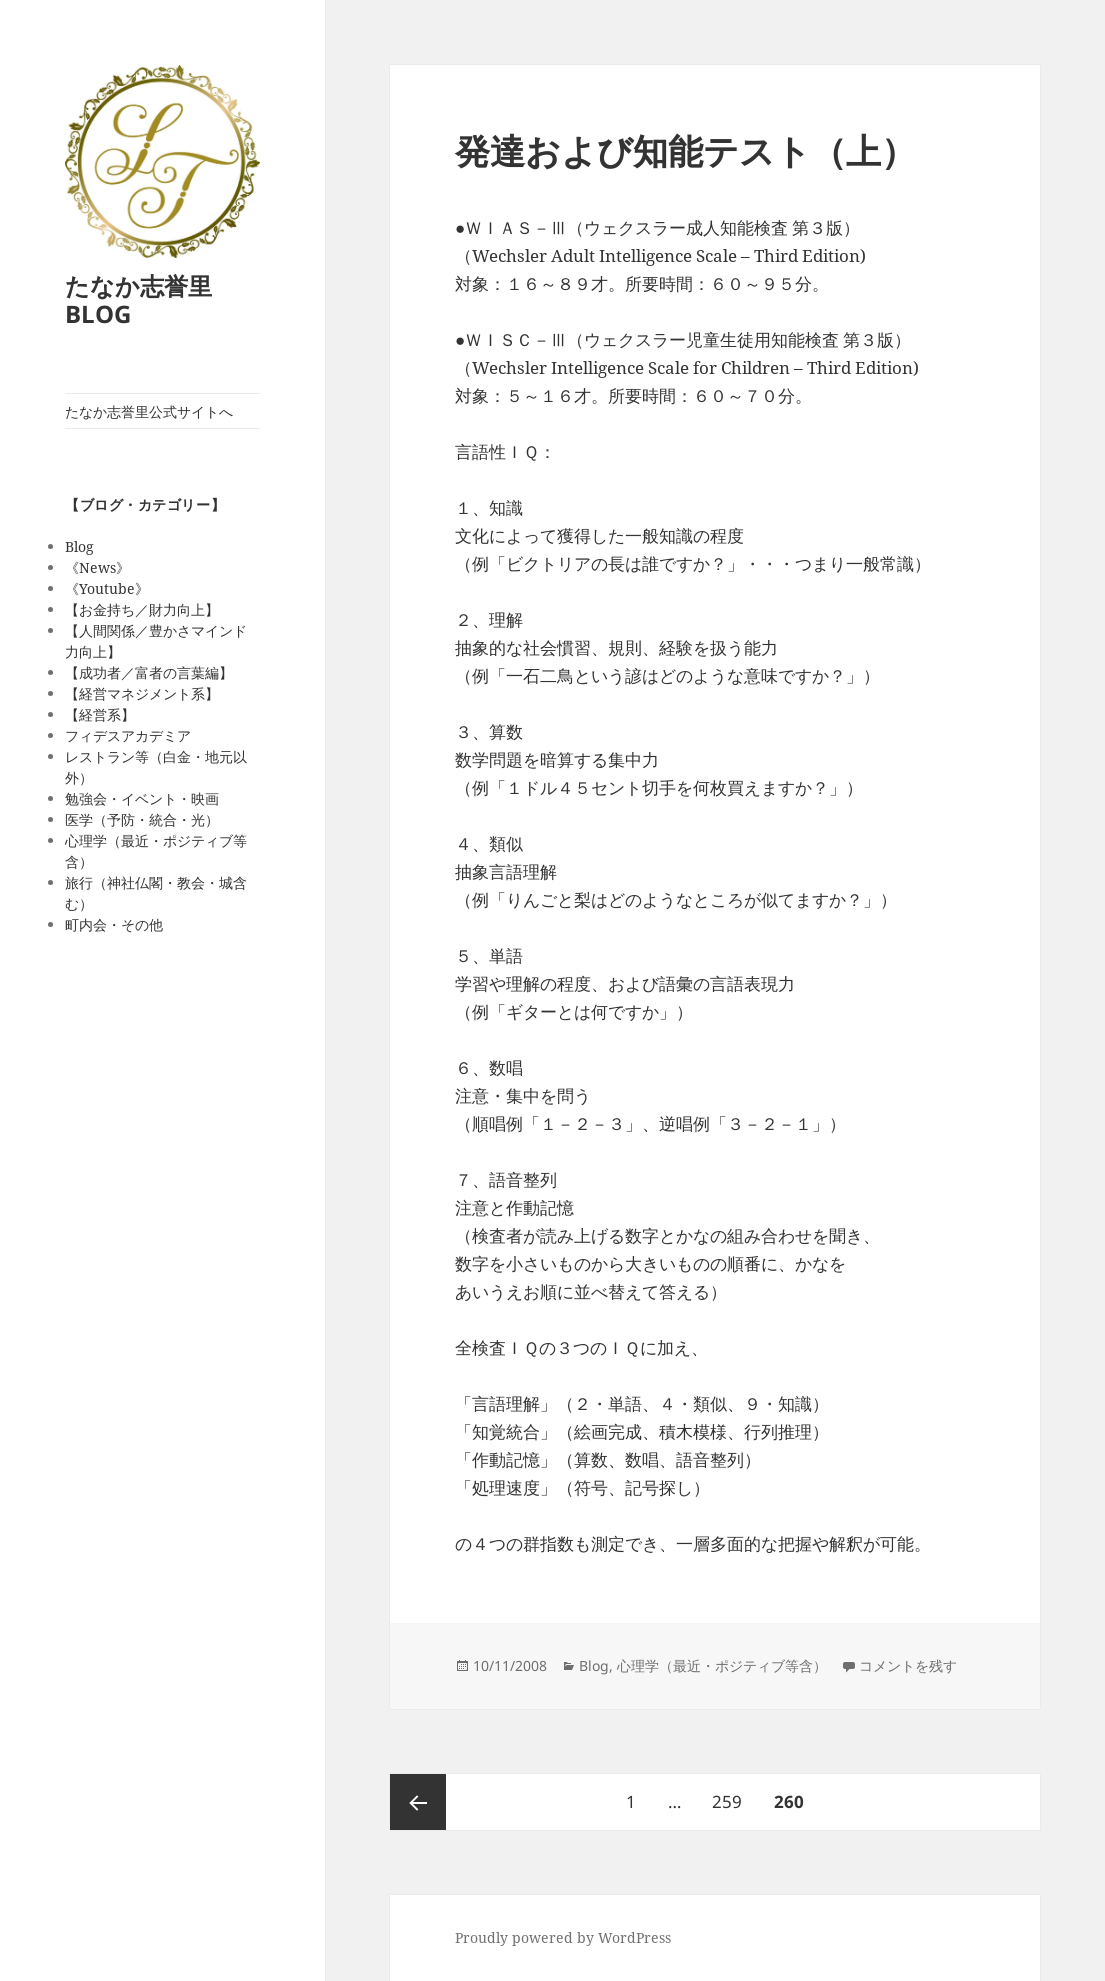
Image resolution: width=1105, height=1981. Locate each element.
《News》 (97, 567)
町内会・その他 (114, 924)
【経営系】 (100, 714)
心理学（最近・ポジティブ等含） (722, 1665)
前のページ (418, 1802)
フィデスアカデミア (128, 735)
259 (726, 1793)
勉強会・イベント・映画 (142, 798)
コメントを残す (908, 1665)
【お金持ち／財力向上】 (142, 609)
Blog (79, 546)
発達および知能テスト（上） (685, 150)
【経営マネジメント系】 (142, 693)
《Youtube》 (107, 588)
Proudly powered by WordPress (563, 1937)
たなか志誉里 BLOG (138, 299)
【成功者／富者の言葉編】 (149, 672)
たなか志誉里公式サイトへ (149, 411)
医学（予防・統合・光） (142, 819)
